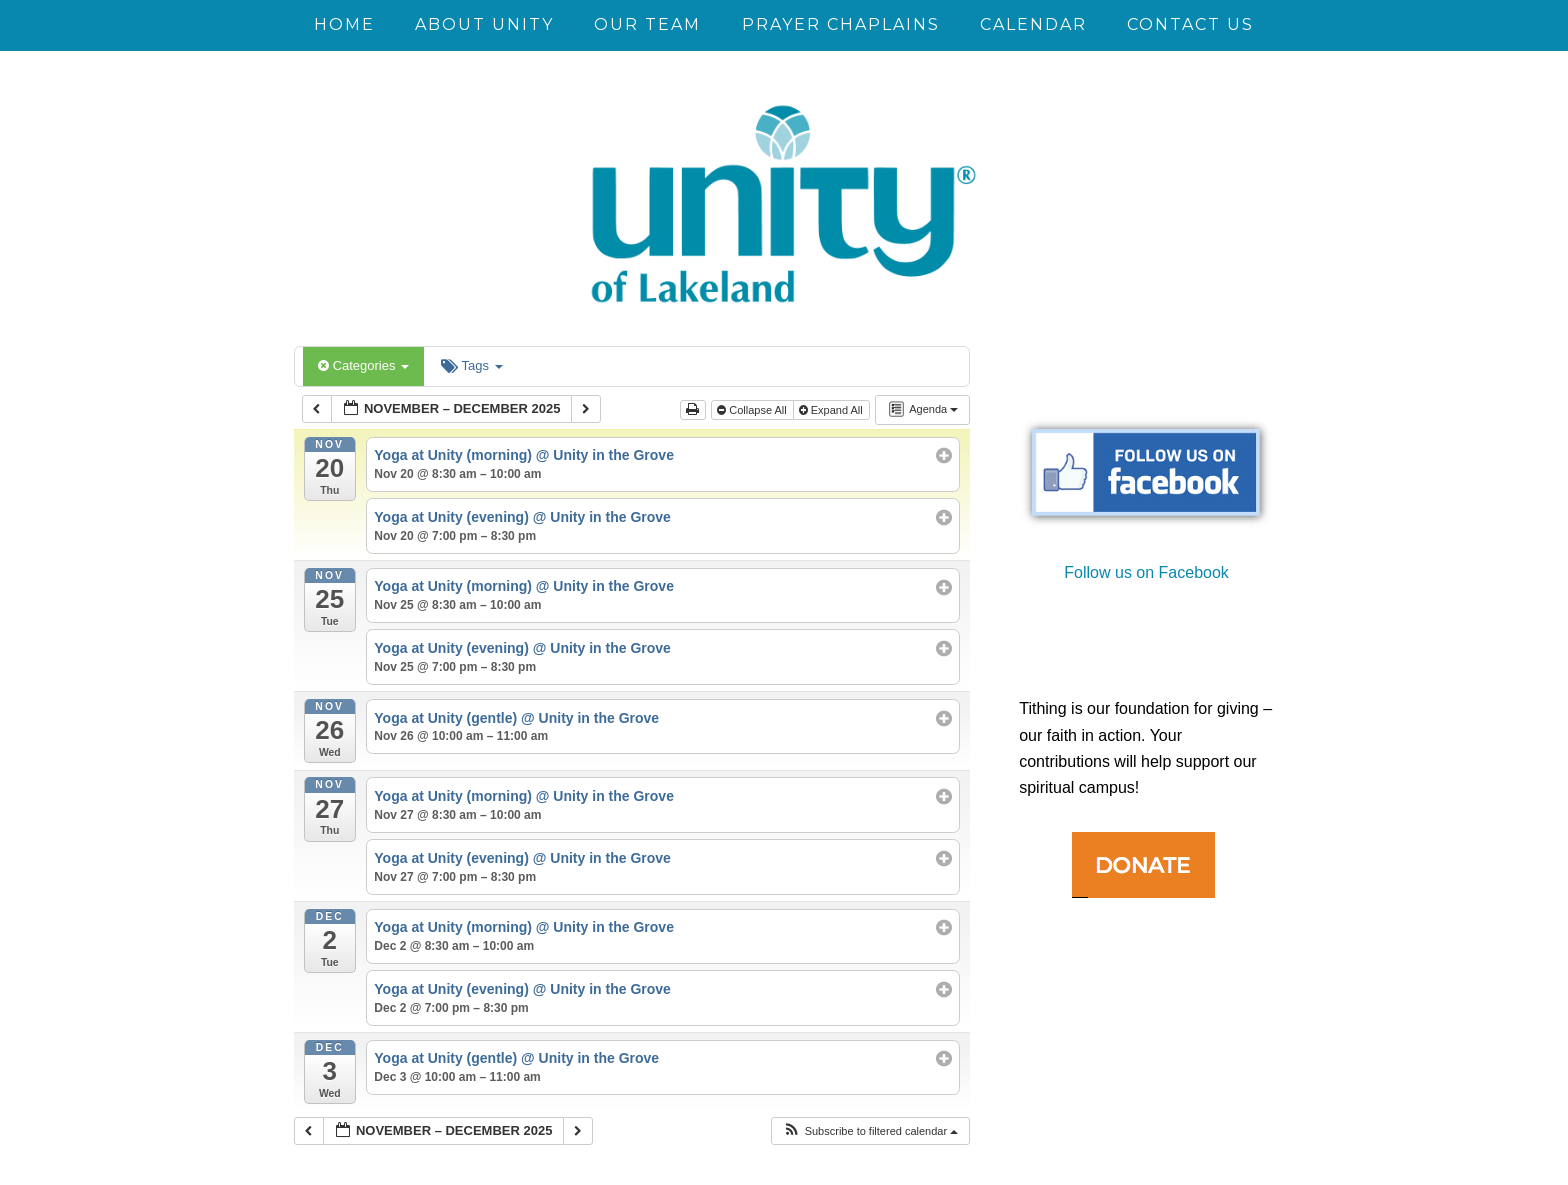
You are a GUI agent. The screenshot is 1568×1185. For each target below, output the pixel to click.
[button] (870, 1131)
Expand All (832, 410)
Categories (363, 365)
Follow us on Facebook (1146, 572)
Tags (471, 365)
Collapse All (753, 410)
